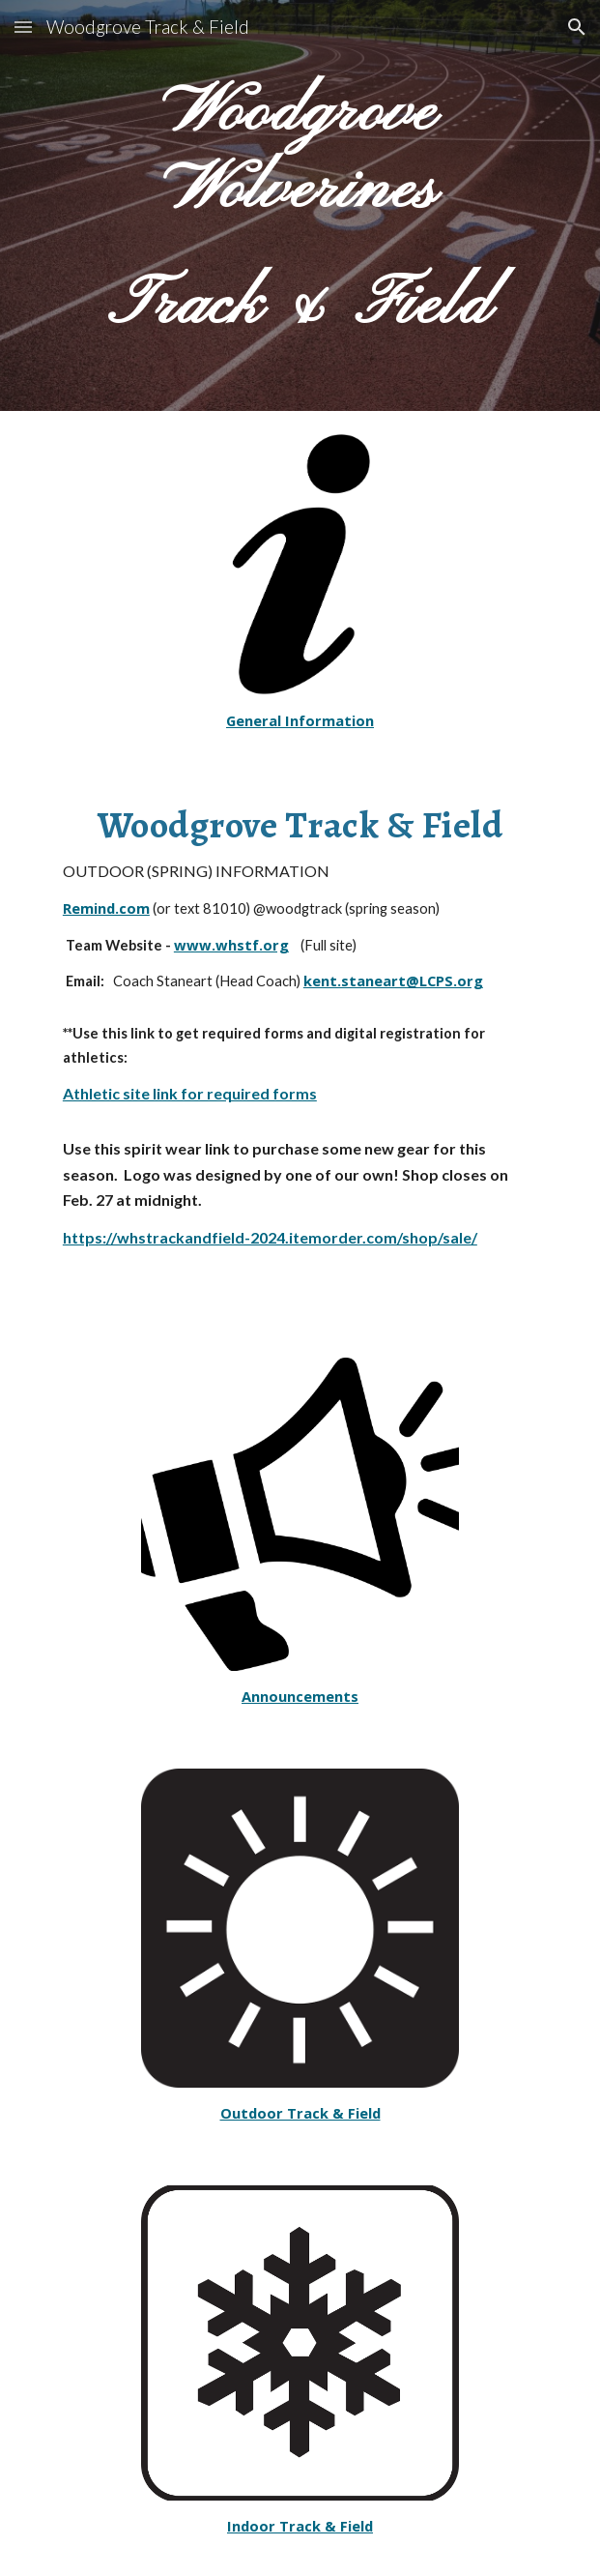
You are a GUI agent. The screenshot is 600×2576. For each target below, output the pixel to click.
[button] (23, 26)
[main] (300, 205)
